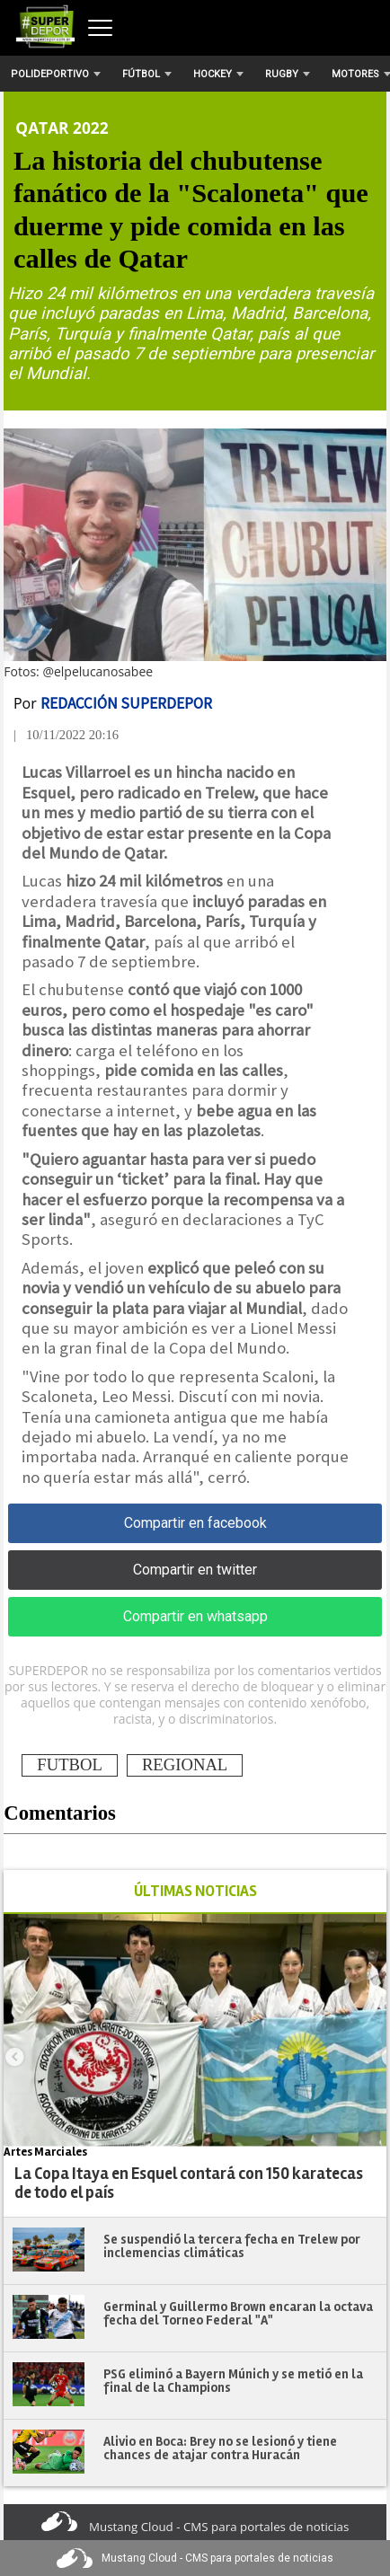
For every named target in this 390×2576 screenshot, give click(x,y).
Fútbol (147, 74)
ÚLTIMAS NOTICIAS (195, 1891)
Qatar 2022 (61, 128)
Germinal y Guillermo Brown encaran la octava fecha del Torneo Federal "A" (238, 2313)
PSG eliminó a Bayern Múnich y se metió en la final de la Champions (233, 2380)
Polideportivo (56, 74)
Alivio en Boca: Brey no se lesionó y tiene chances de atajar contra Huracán (220, 2448)
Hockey (218, 74)
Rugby (287, 74)
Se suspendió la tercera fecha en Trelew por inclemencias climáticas (231, 2246)
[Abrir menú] (100, 28)
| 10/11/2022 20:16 (66, 735)
